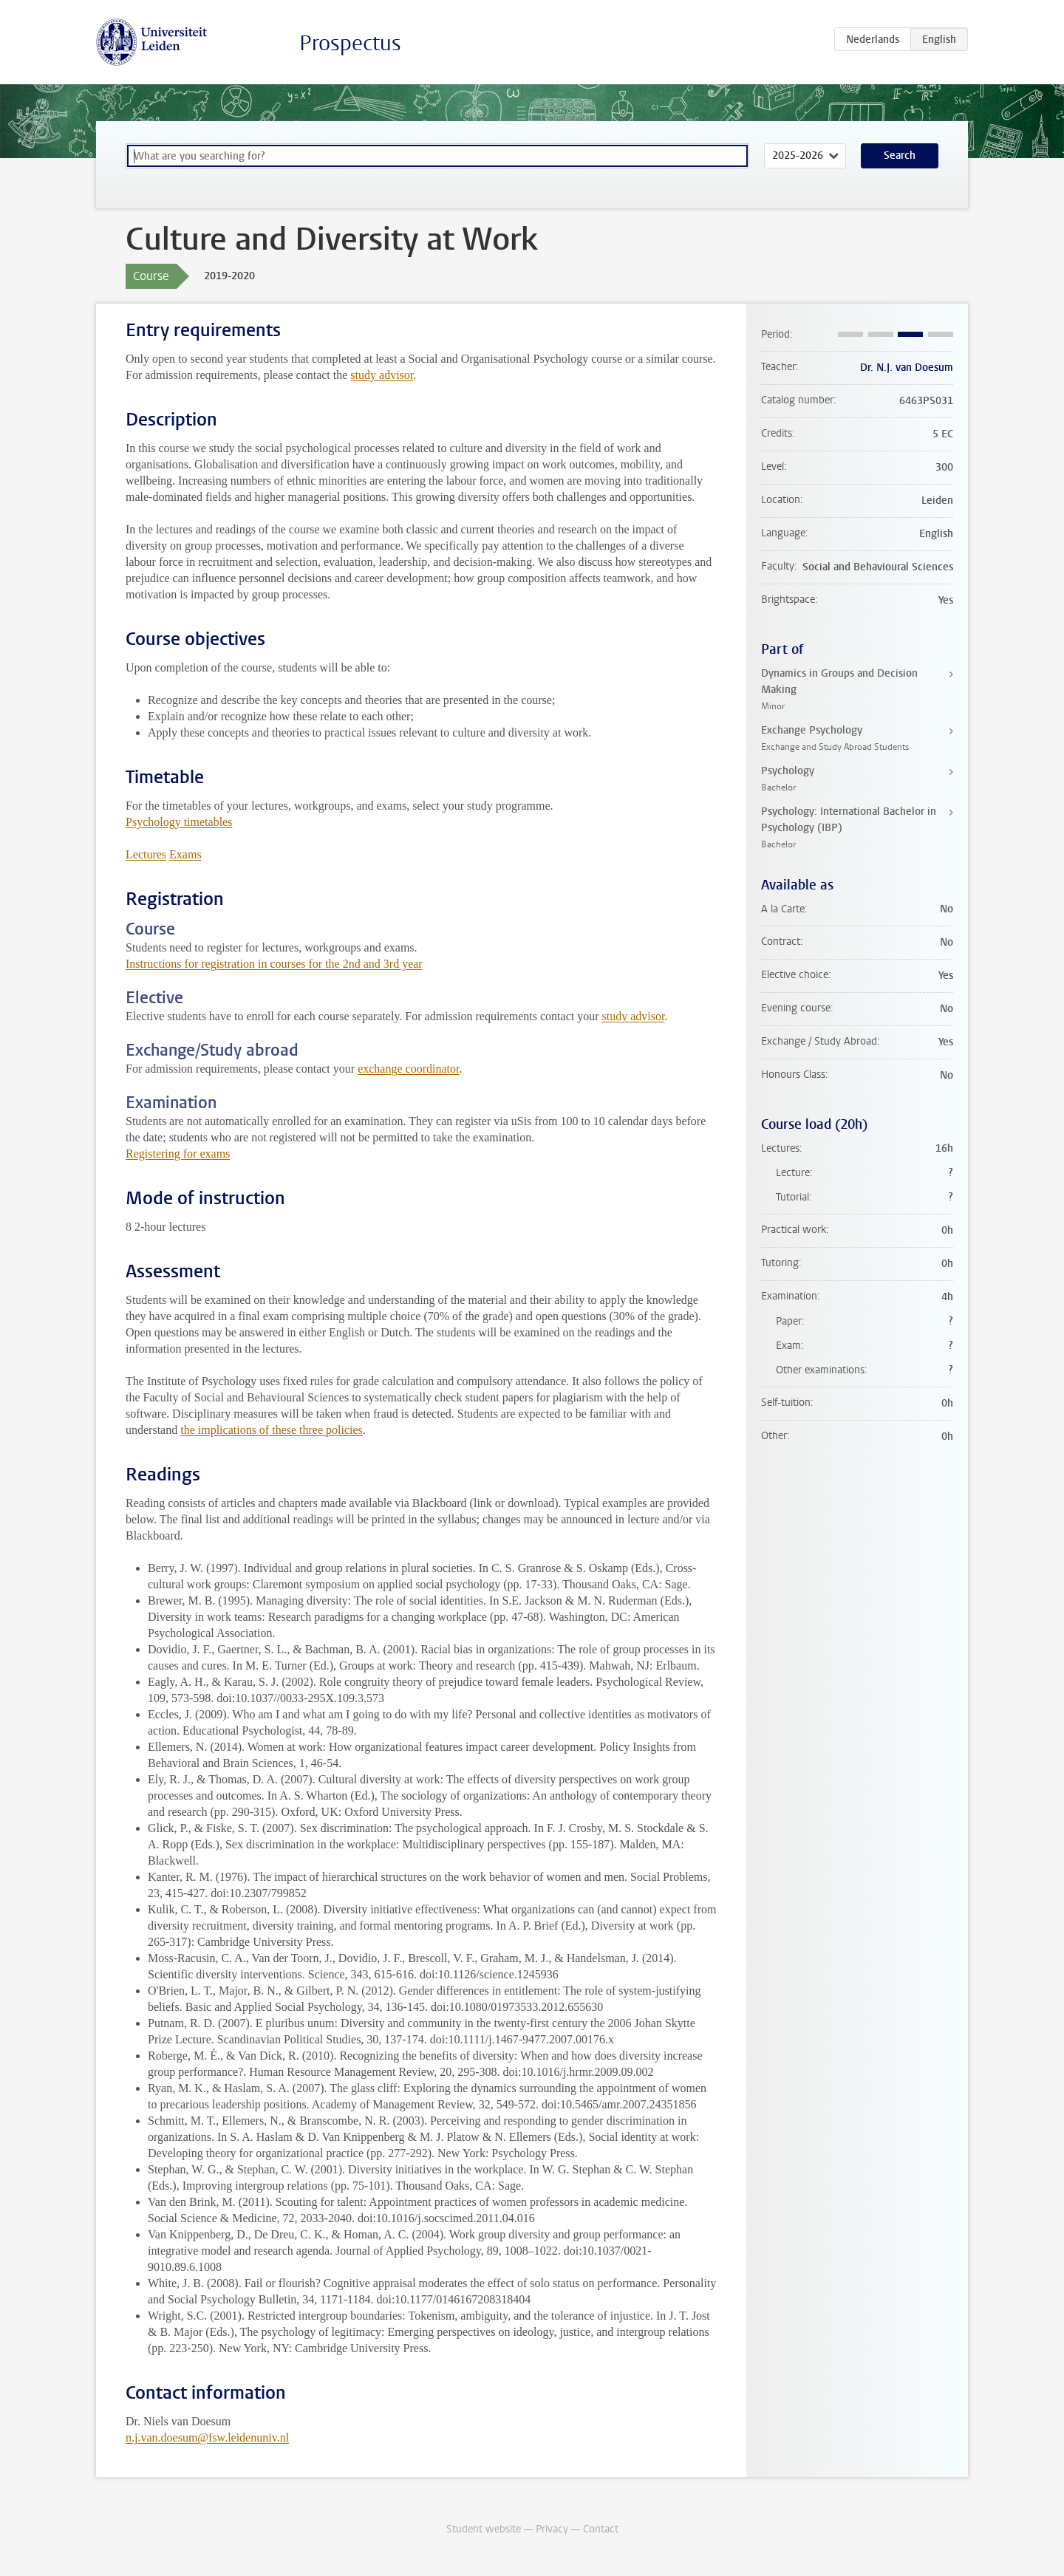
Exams (185, 854)
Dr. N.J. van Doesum (906, 368)
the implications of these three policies (271, 1430)
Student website (483, 2529)
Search (899, 155)
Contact (600, 2529)
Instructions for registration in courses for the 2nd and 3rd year (274, 963)
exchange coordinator (408, 1068)
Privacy (552, 2529)
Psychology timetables (179, 822)
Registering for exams (178, 1153)
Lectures (146, 854)
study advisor (381, 375)
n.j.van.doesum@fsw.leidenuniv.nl (207, 2437)
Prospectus (350, 43)
